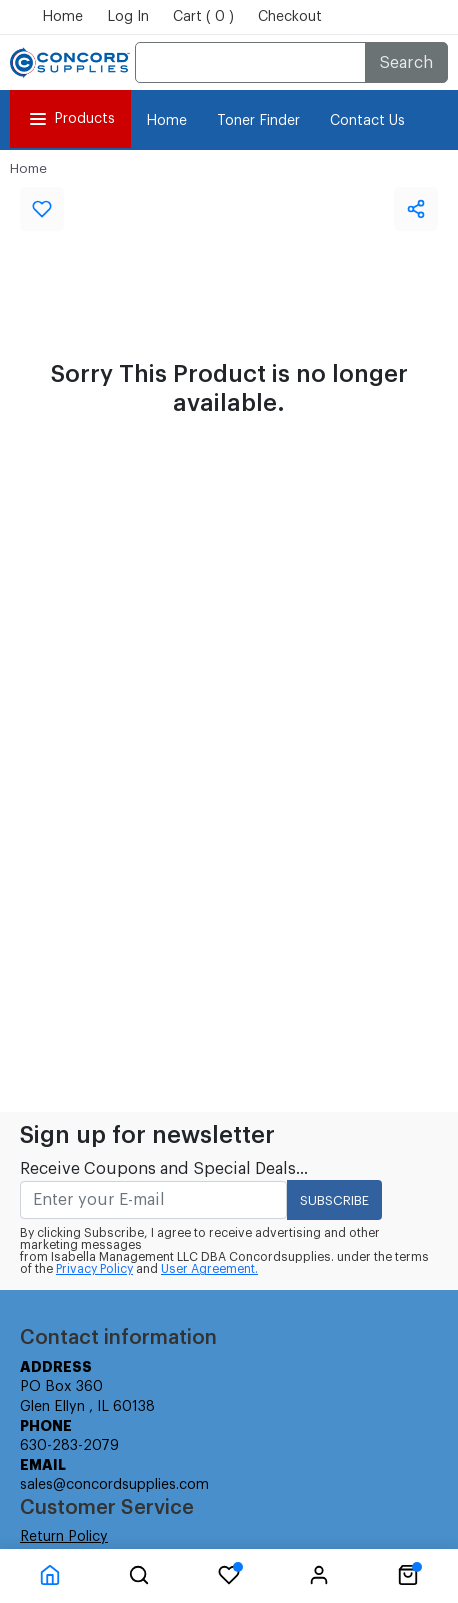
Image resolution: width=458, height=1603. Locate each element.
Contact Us (367, 121)
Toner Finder (258, 121)
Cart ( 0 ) (203, 17)
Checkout (290, 17)
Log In (128, 17)
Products (70, 119)
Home (62, 17)
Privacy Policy (94, 1269)
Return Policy (64, 1537)
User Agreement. (209, 1269)
